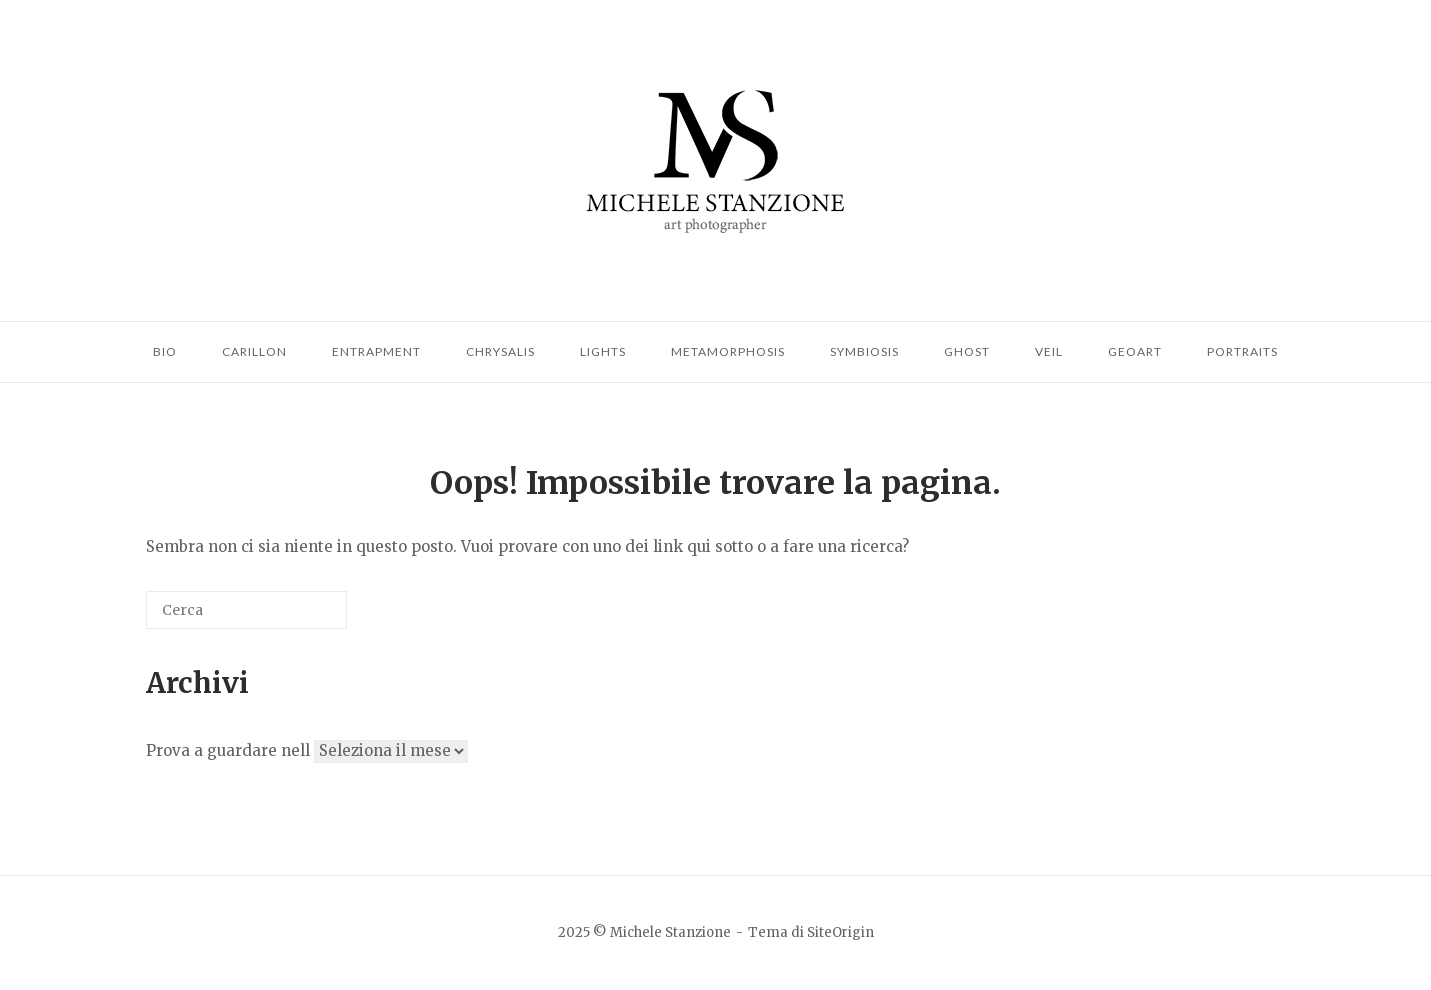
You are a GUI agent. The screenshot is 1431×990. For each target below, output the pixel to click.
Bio (165, 351)
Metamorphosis (728, 351)
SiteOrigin (840, 932)
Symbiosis (864, 351)
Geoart (1135, 351)
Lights (603, 351)
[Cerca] (246, 610)
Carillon (254, 351)
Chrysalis (500, 351)
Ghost (967, 351)
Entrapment (376, 351)
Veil (1049, 351)
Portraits (1242, 351)
